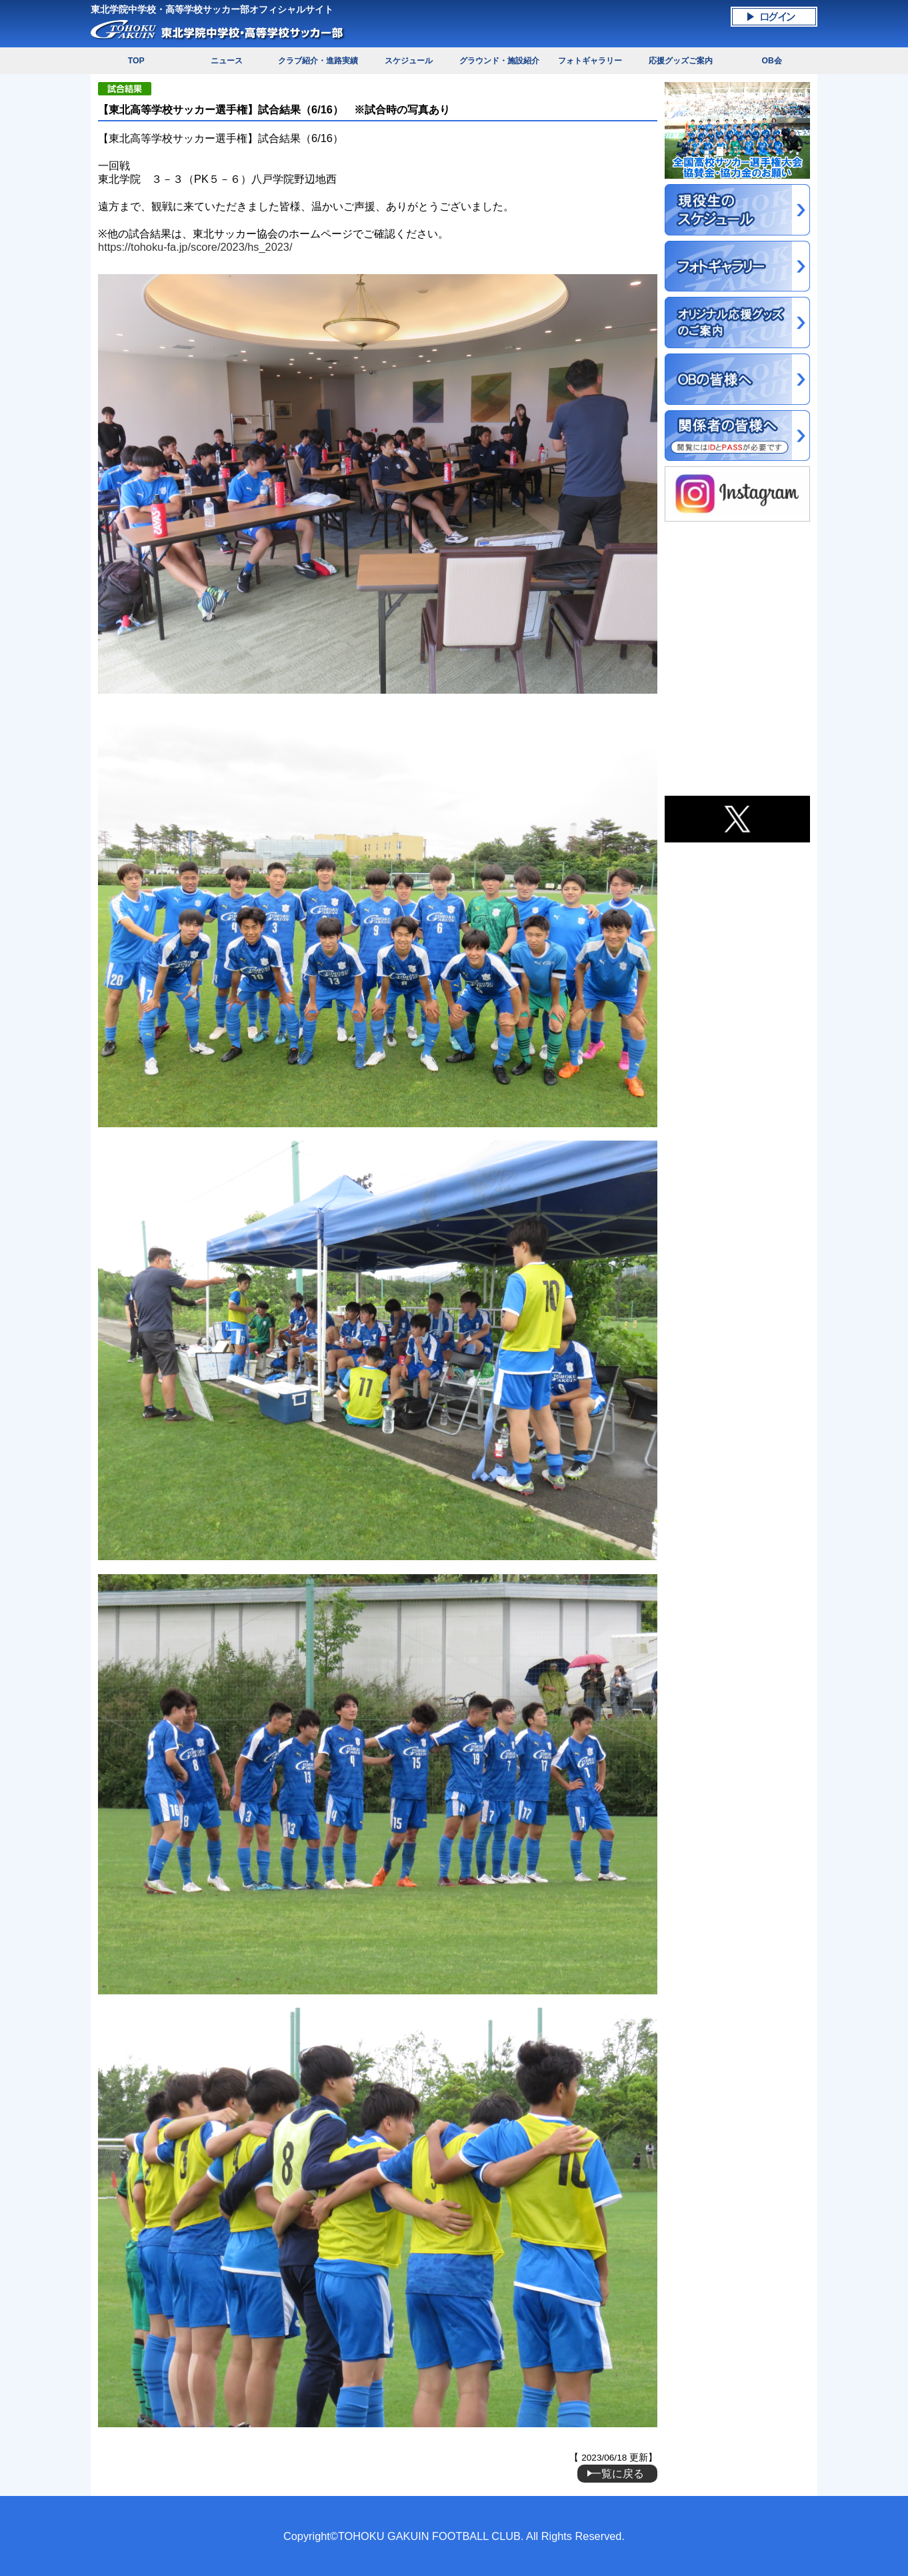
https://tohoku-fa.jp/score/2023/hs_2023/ (195, 247)
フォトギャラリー (590, 60)
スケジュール (409, 60)
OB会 (771, 60)
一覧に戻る (617, 2473)
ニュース (227, 60)
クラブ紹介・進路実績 (318, 60)
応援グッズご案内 (681, 60)
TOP (136, 60)
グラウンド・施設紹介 (499, 60)
